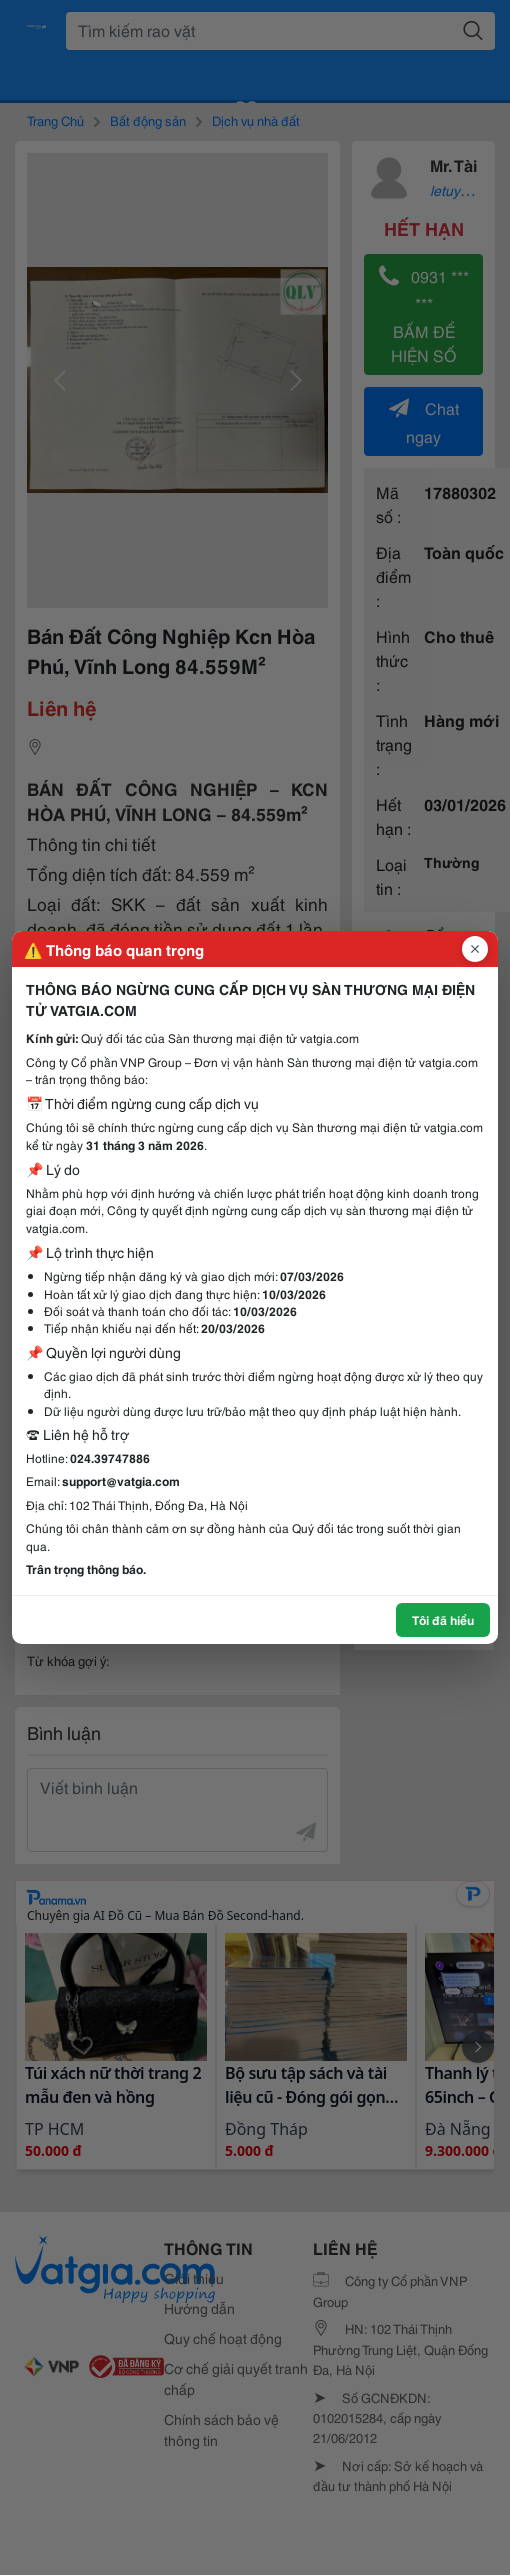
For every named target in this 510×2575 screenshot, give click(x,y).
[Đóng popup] (475, 949)
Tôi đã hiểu (443, 1619)
